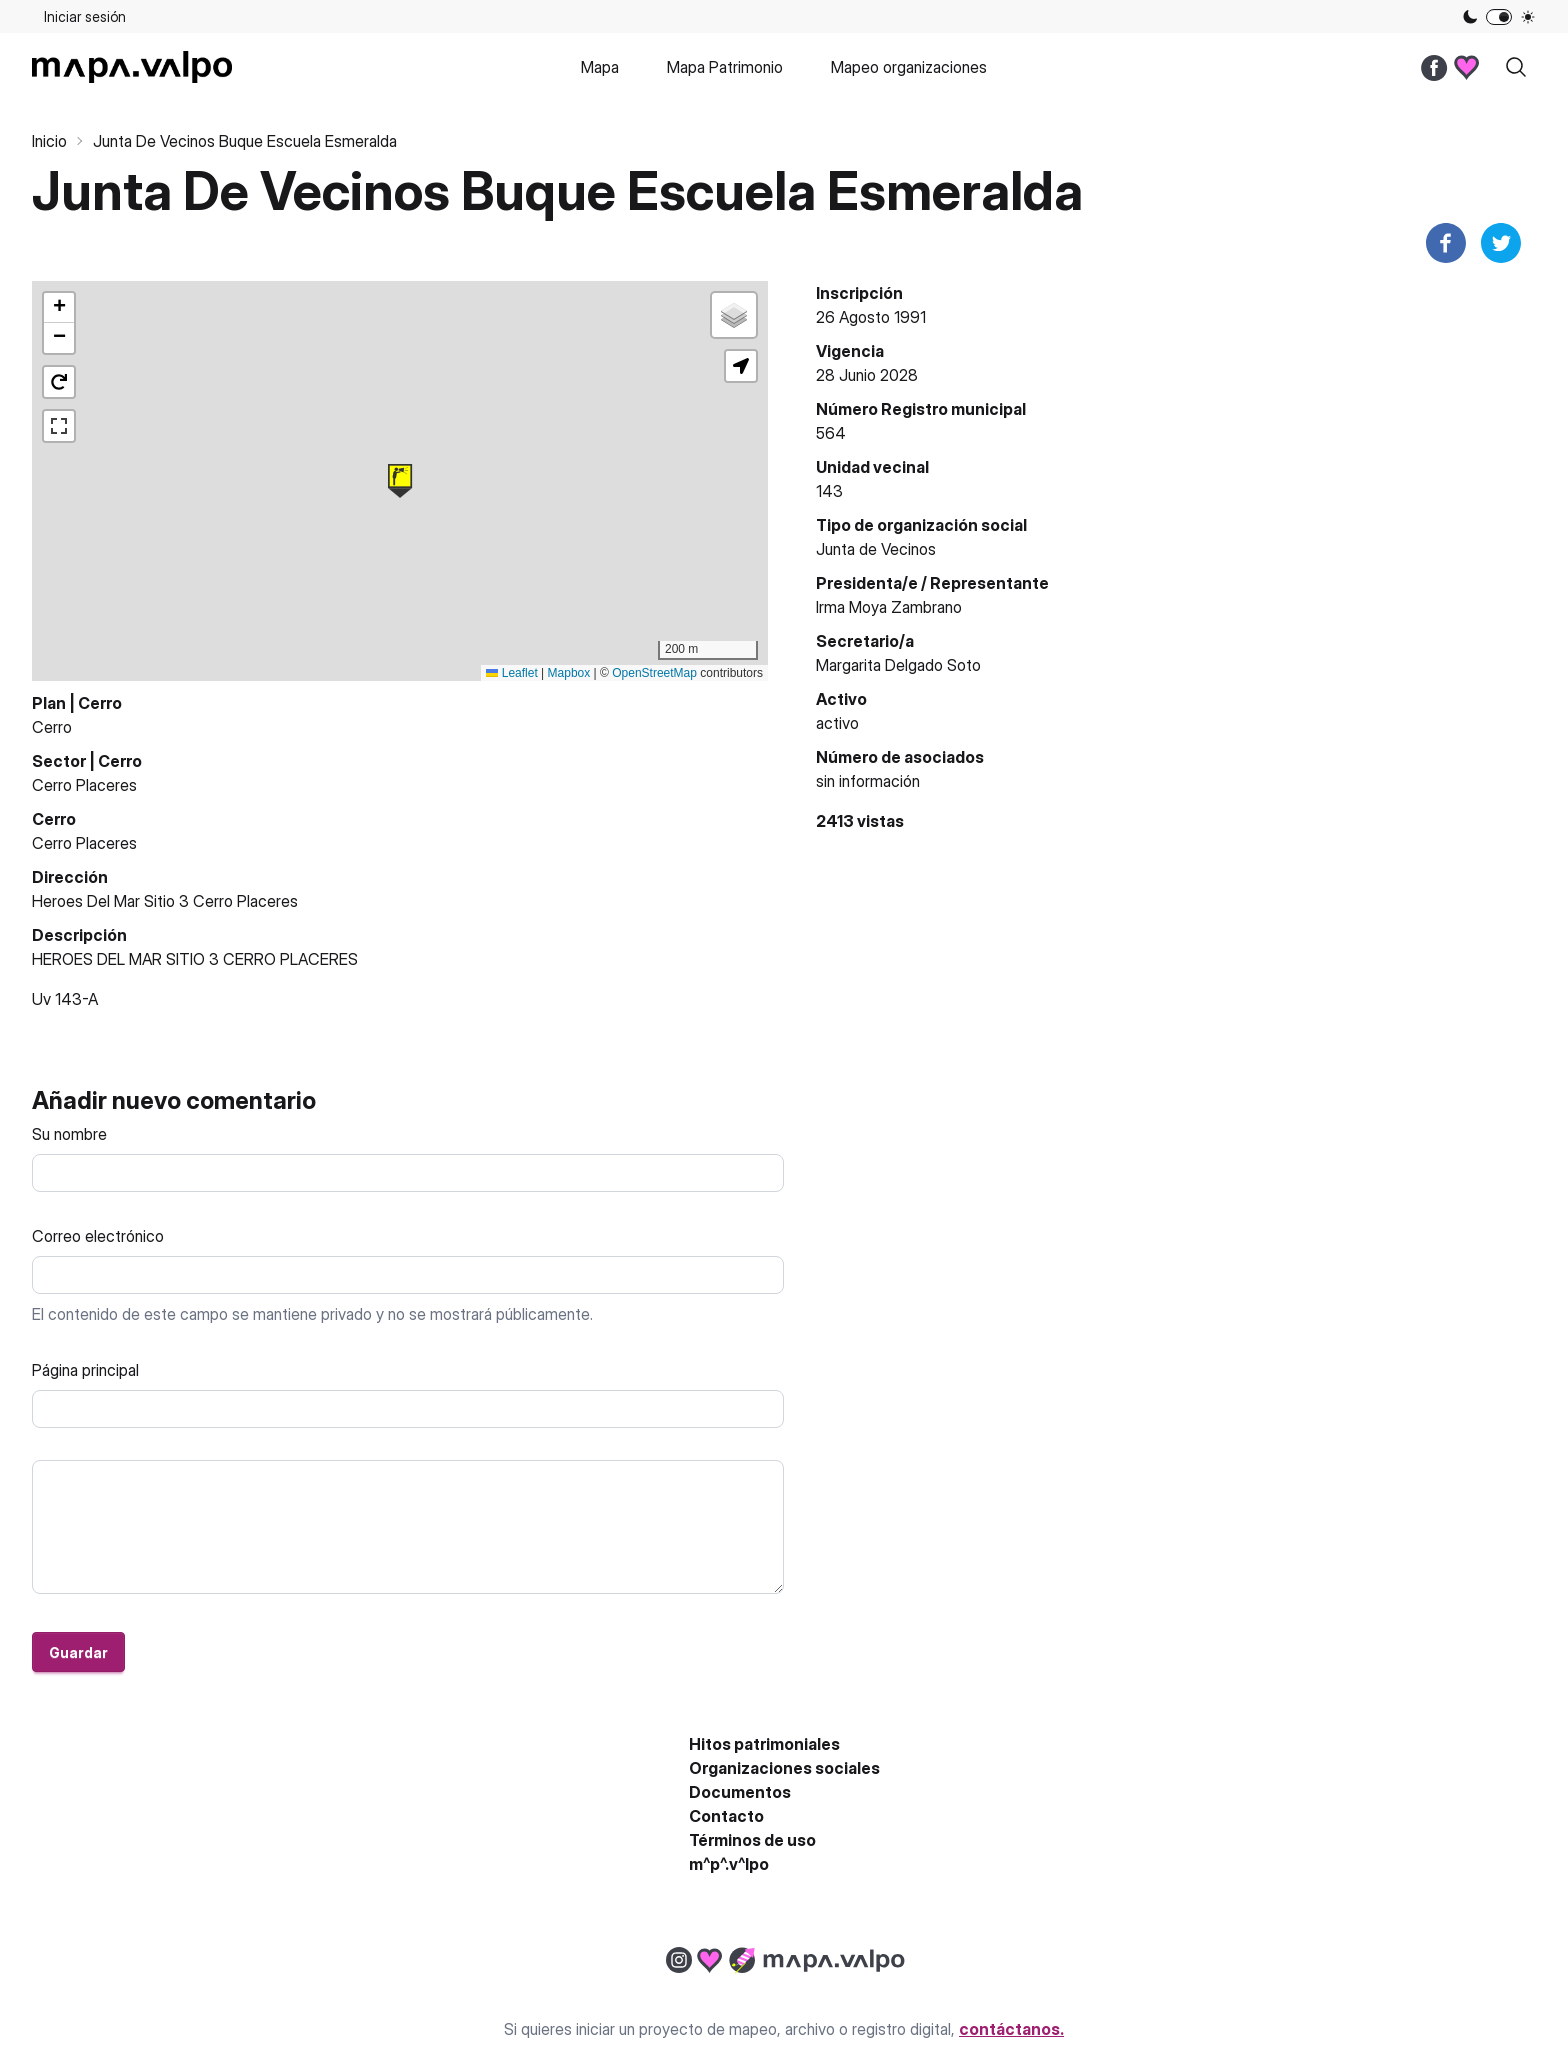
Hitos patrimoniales (764, 1744)
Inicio (49, 141)
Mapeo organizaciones (909, 67)
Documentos (740, 1792)
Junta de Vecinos (876, 549)
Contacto (726, 1816)
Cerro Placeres (84, 785)
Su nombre (69, 1134)
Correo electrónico (98, 1236)
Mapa (600, 67)
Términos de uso (752, 1840)
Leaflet (511, 673)
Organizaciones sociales (784, 1768)
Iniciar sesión (85, 16)
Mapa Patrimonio (725, 67)
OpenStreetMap (654, 673)
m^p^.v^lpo (729, 1864)
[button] (400, 481)
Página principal (85, 1370)
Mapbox (569, 673)
